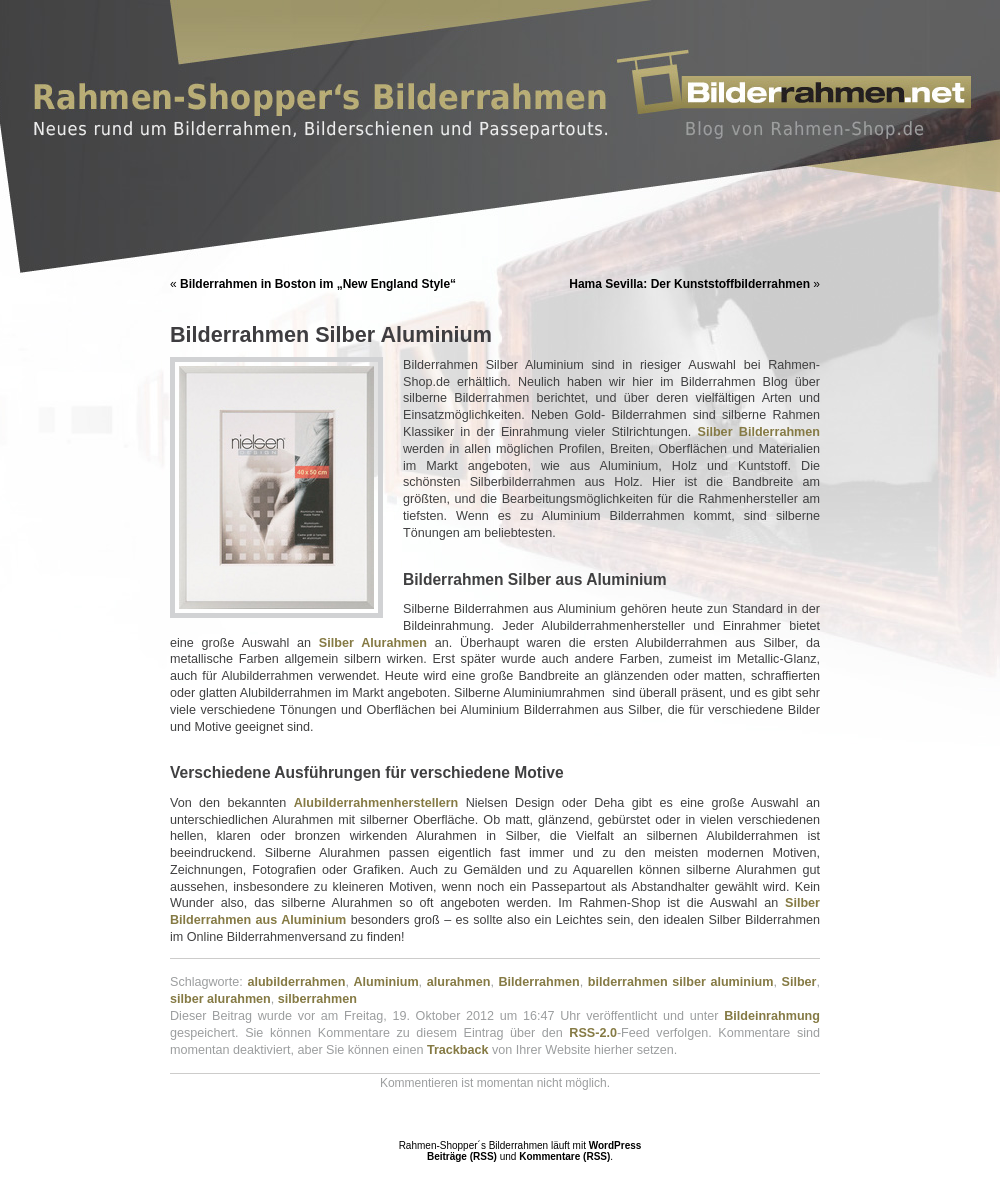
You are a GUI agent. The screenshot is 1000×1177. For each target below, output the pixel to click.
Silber (799, 982)
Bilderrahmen (539, 982)
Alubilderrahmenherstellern (376, 803)
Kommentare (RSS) (564, 1156)
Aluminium (386, 982)
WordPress (615, 1145)
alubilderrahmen (296, 982)
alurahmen (459, 982)
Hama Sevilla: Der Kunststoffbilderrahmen (689, 284)
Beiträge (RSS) (462, 1156)
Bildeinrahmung (772, 1016)
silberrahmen (317, 999)
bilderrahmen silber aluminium (681, 982)
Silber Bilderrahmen (759, 432)
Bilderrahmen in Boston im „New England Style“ (318, 284)
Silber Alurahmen (373, 643)
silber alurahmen (220, 999)
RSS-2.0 (593, 1033)
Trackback (458, 1050)
